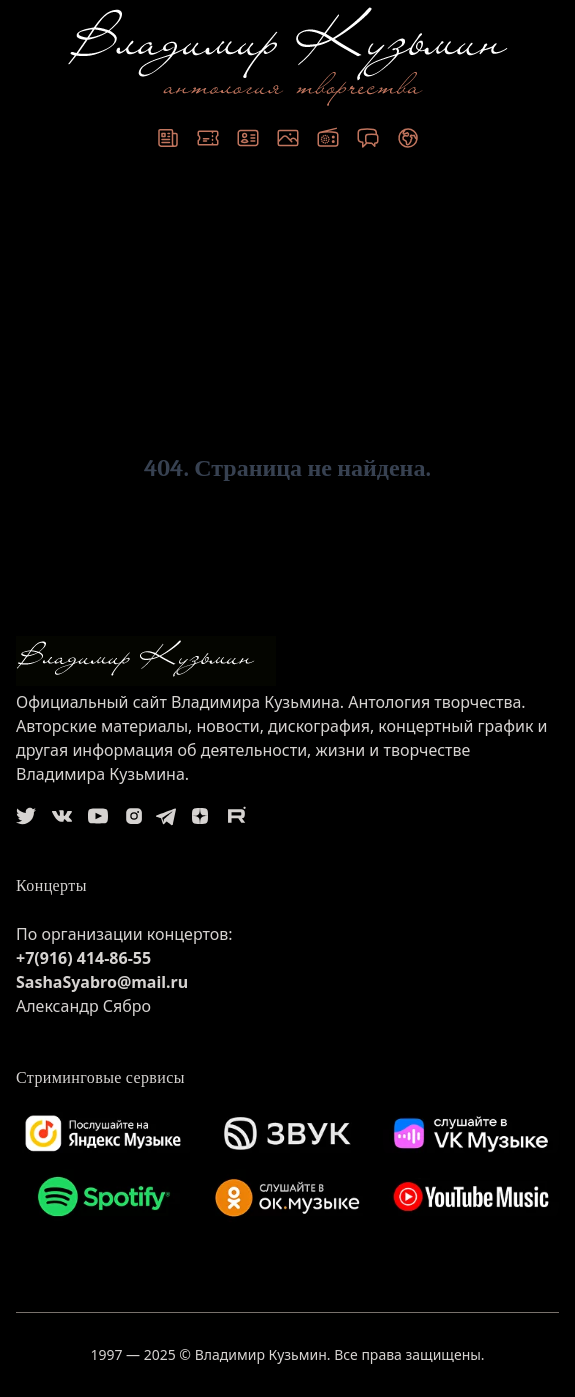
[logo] (287, 661)
